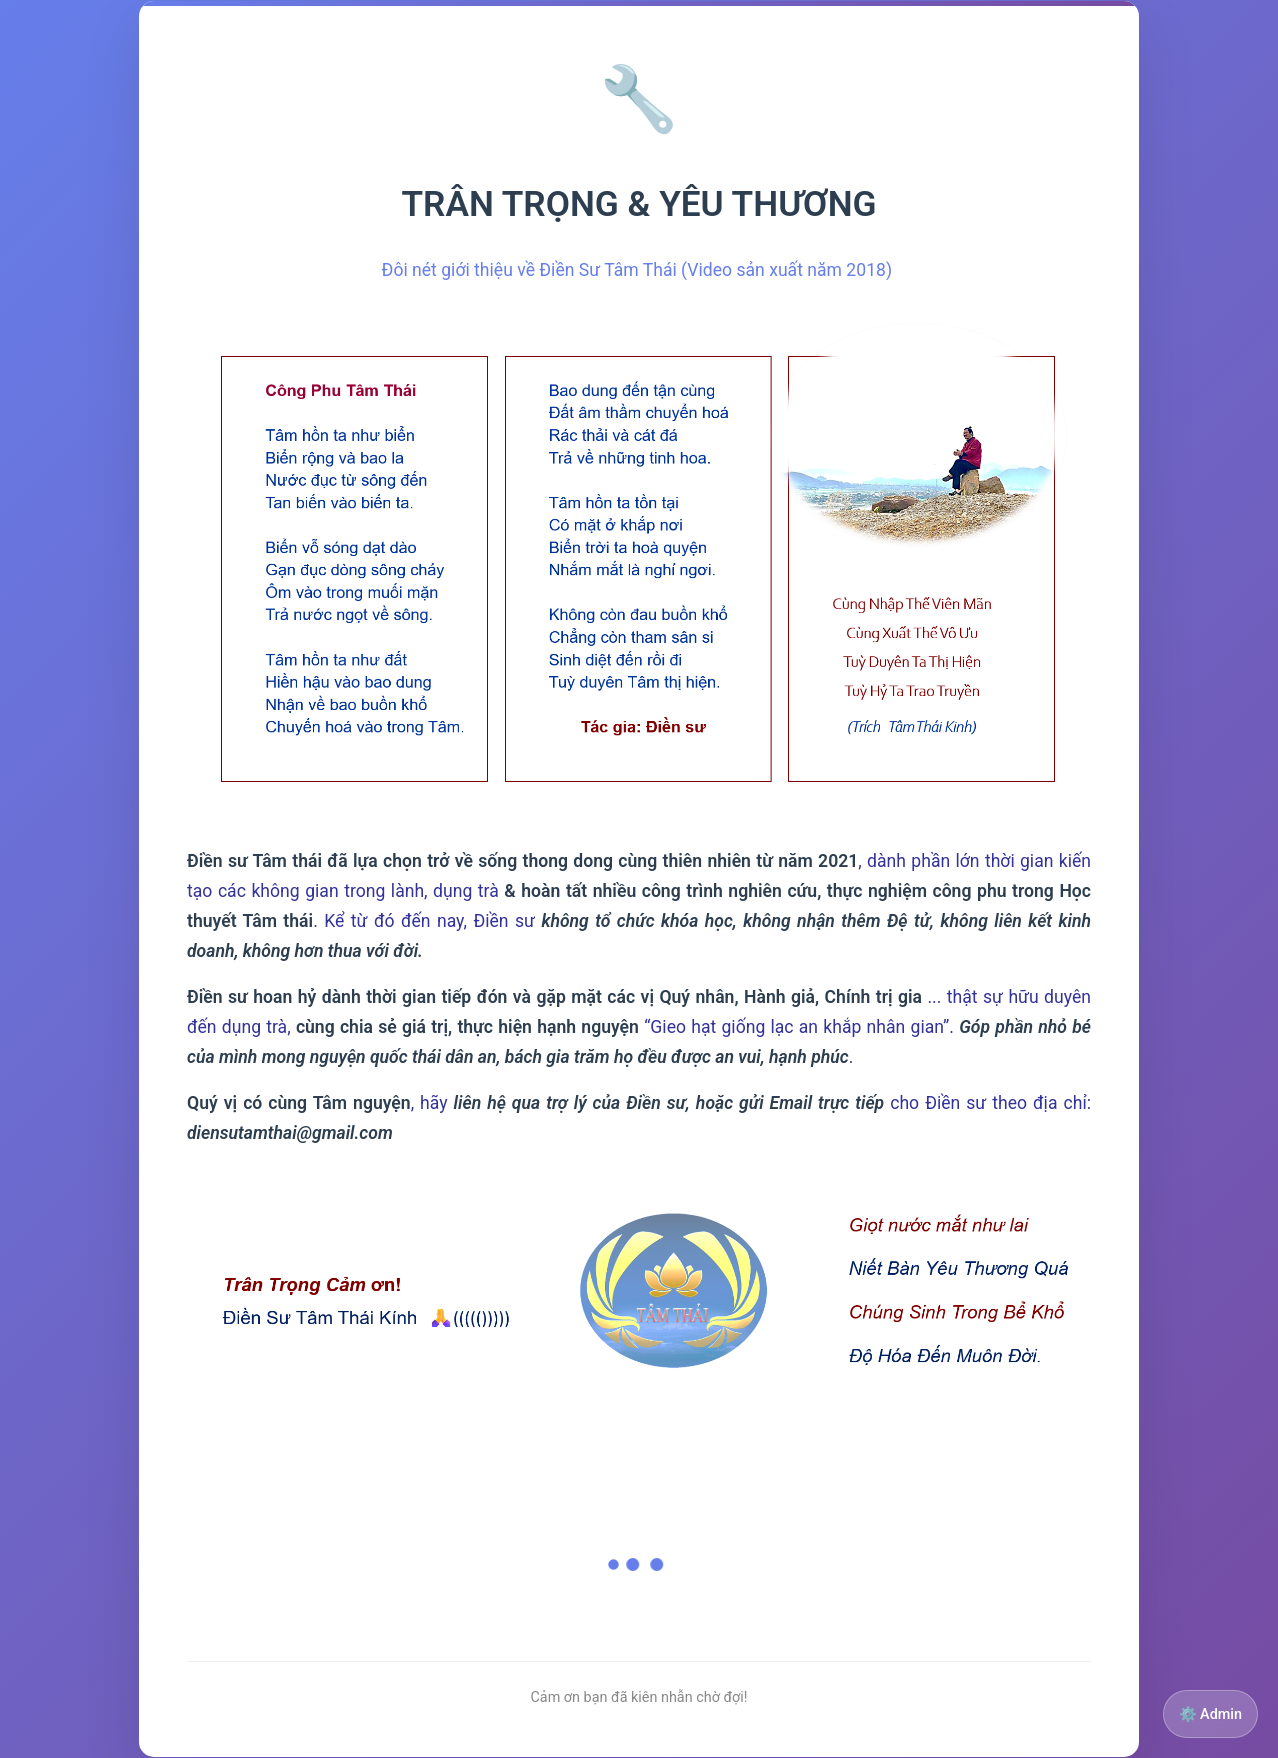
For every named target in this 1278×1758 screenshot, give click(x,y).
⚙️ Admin (1210, 1714)
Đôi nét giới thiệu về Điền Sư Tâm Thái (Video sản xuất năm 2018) (639, 270)
